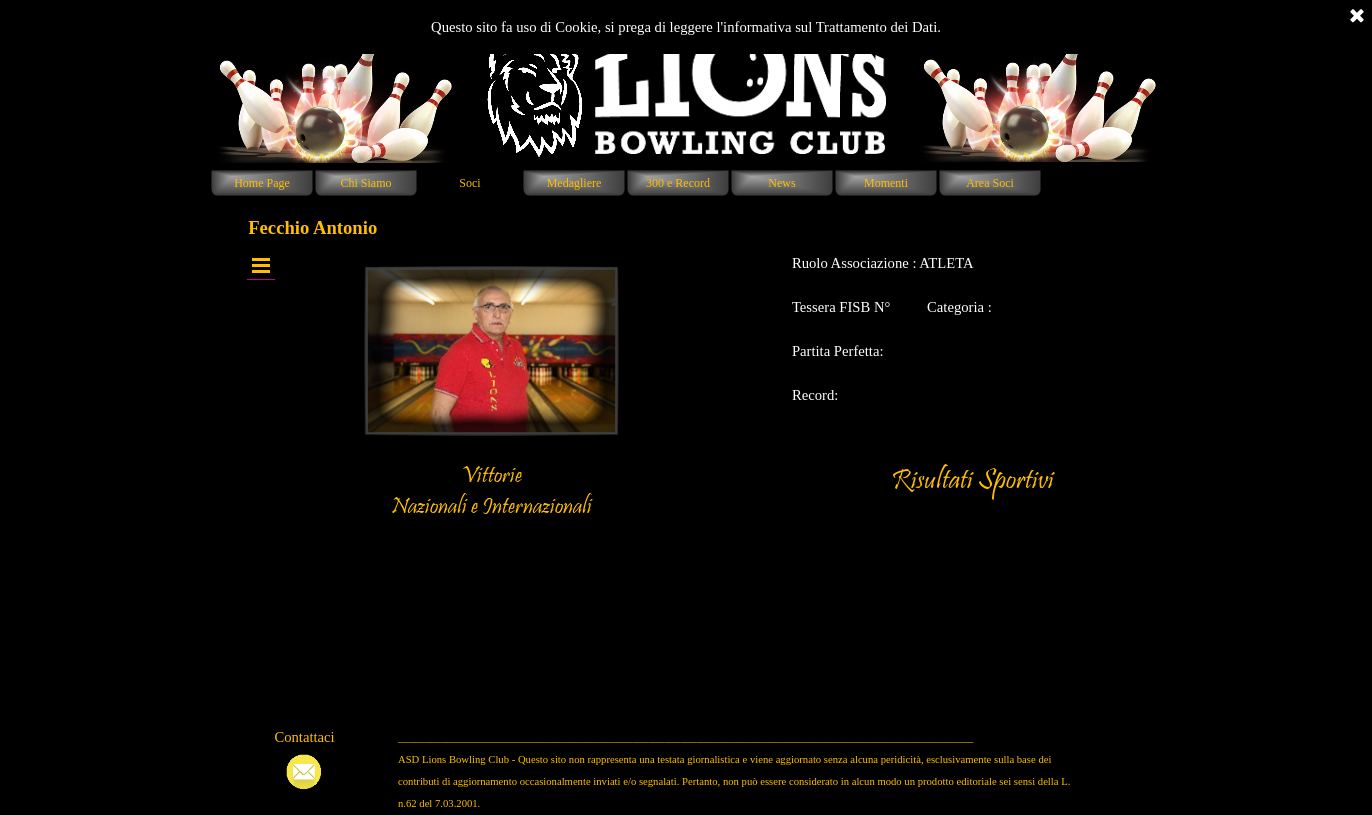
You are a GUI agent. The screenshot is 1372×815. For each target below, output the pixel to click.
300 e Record (678, 183)
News (781, 183)
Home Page (262, 183)
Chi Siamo (365, 183)
